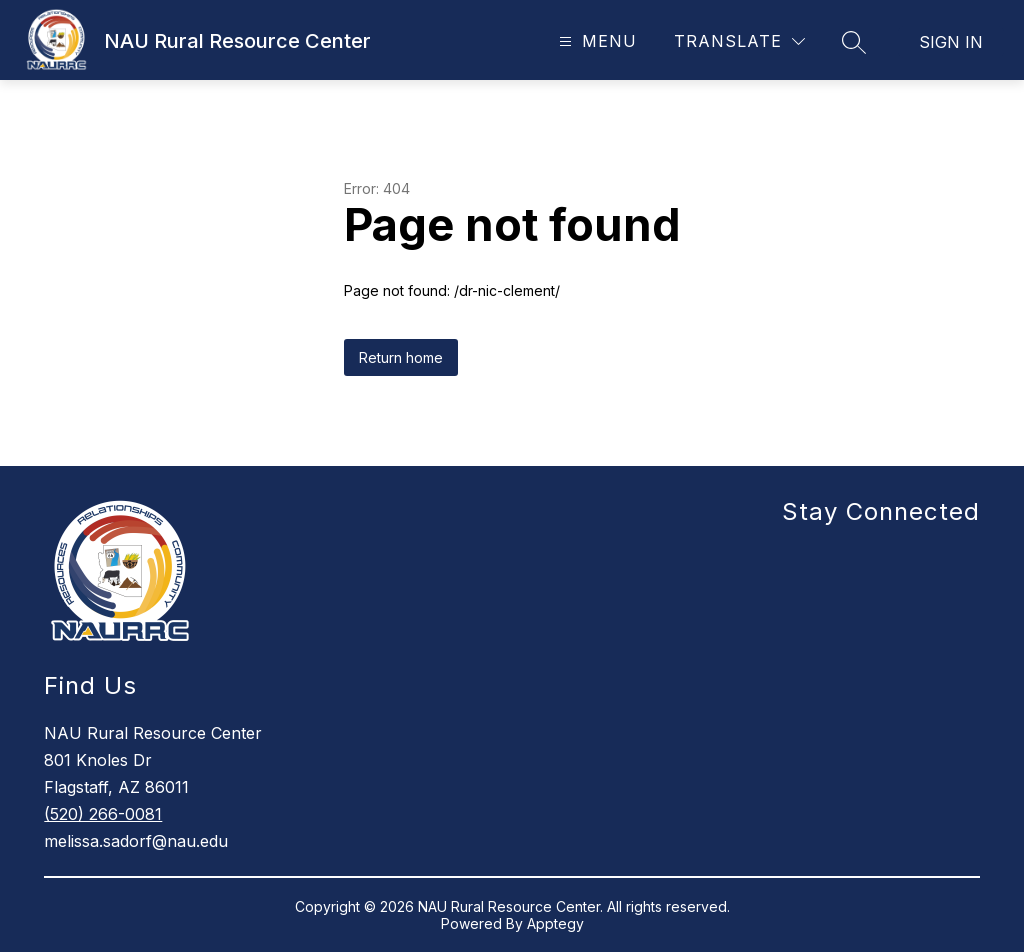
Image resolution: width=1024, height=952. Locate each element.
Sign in (951, 42)
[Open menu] (595, 41)
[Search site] (854, 42)
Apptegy (555, 923)
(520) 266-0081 (103, 814)
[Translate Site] (739, 41)
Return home (401, 357)
